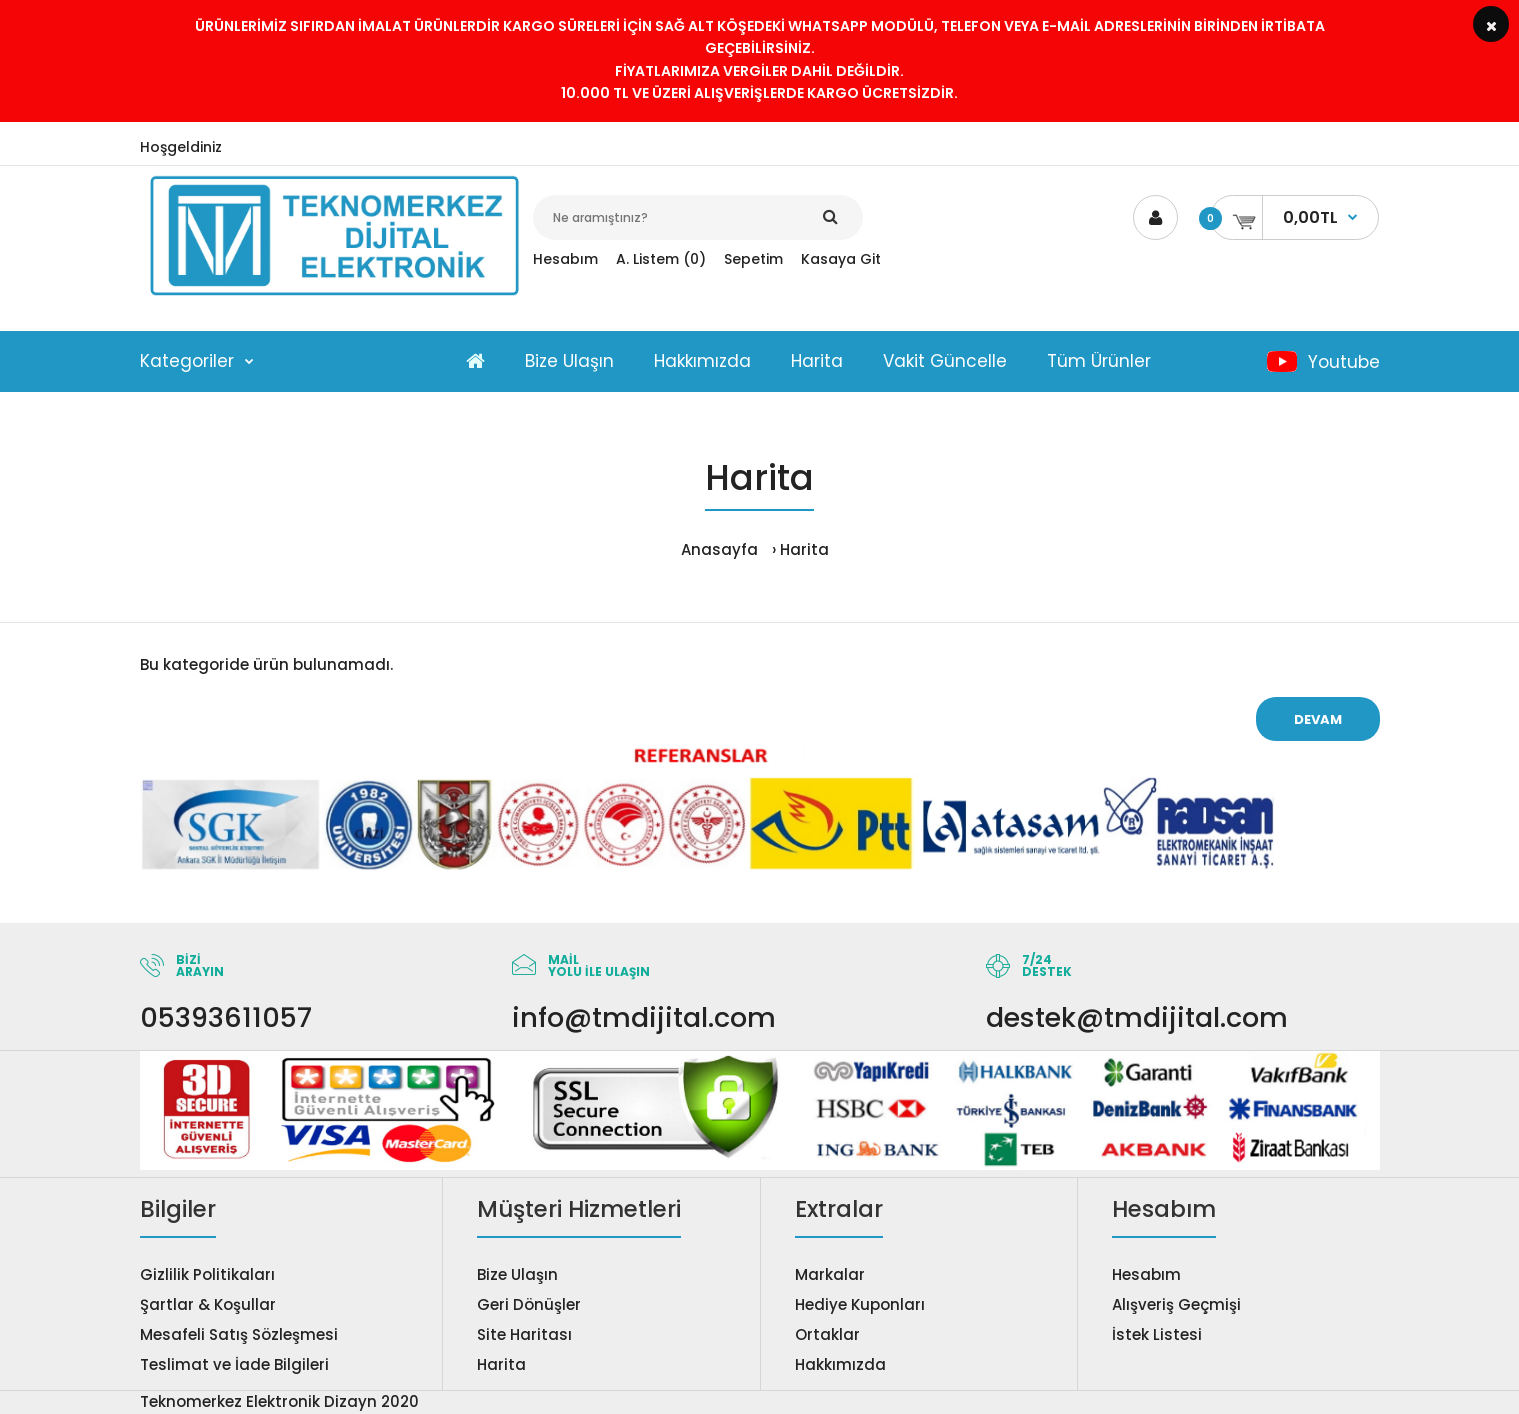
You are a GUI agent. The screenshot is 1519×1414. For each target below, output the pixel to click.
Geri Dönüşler (529, 1304)
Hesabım (565, 259)
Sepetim (753, 259)
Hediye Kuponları (860, 1304)
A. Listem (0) (661, 259)
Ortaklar (827, 1334)
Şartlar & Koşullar (208, 1304)
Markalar (830, 1274)
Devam (1318, 719)
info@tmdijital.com (644, 1017)
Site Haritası (524, 1334)
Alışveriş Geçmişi (1176, 1304)
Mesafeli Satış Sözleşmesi (239, 1334)
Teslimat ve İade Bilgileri (234, 1364)
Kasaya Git (841, 259)
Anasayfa (719, 549)
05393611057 (226, 1017)
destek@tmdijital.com (1137, 1017)
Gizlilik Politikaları (207, 1274)
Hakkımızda (840, 1364)
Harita (804, 549)
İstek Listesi (1157, 1334)
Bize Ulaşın (517, 1274)
